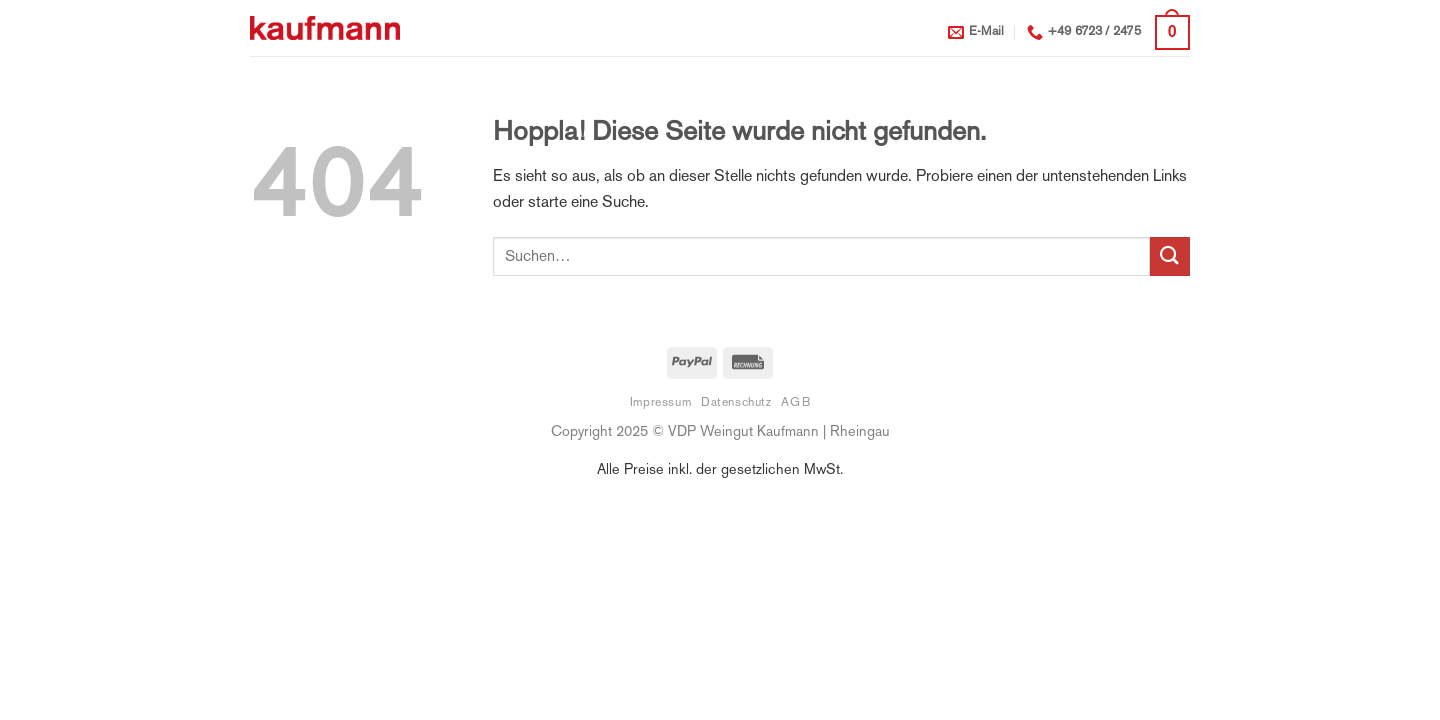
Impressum (661, 403)
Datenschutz (736, 403)
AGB (795, 403)
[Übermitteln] (1170, 256)
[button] (1172, 32)
